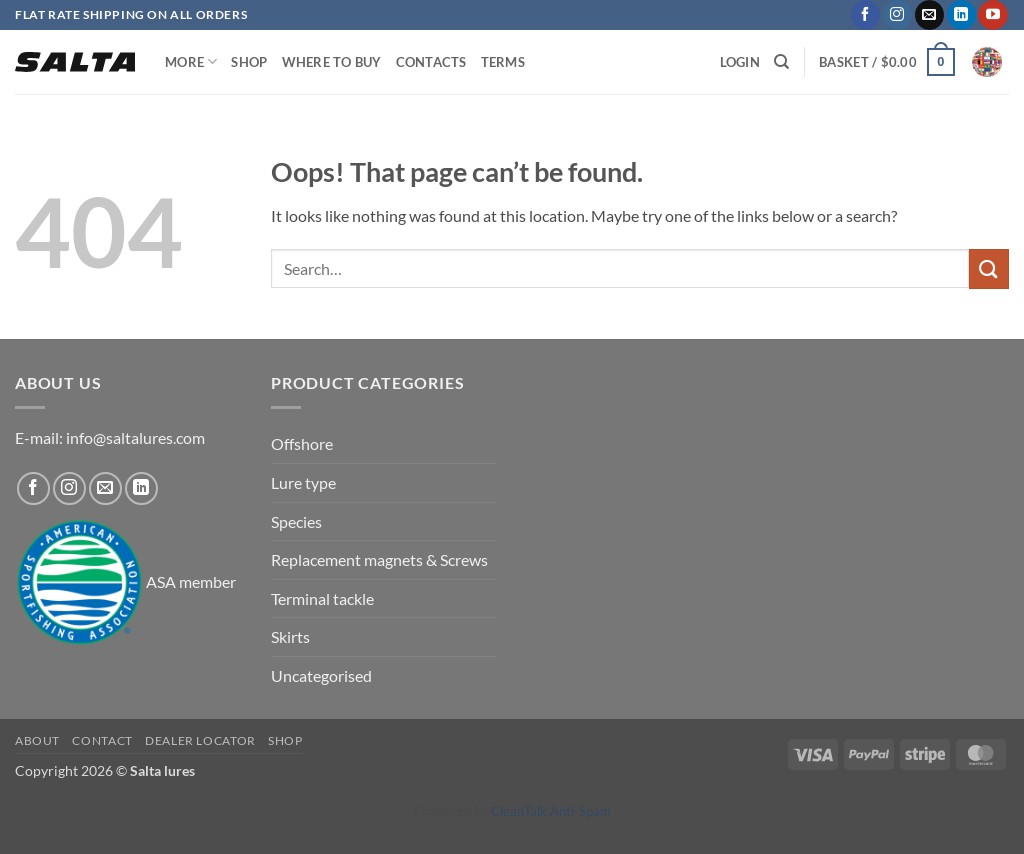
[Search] (781, 62)
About (37, 740)
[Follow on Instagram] (897, 15)
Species (296, 521)
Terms (503, 62)
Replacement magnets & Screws (379, 559)
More (191, 61)
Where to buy (332, 62)
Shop (249, 62)
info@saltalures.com (135, 437)
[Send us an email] (929, 15)
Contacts (431, 62)
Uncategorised (321, 675)
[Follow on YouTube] (992, 15)
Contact (102, 740)
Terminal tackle (322, 598)
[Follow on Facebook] (865, 15)
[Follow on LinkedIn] (961, 15)
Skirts (290, 636)
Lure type (303, 482)
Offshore (302, 443)
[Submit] (989, 268)
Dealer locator (200, 740)
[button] (887, 62)
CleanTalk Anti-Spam (551, 811)
